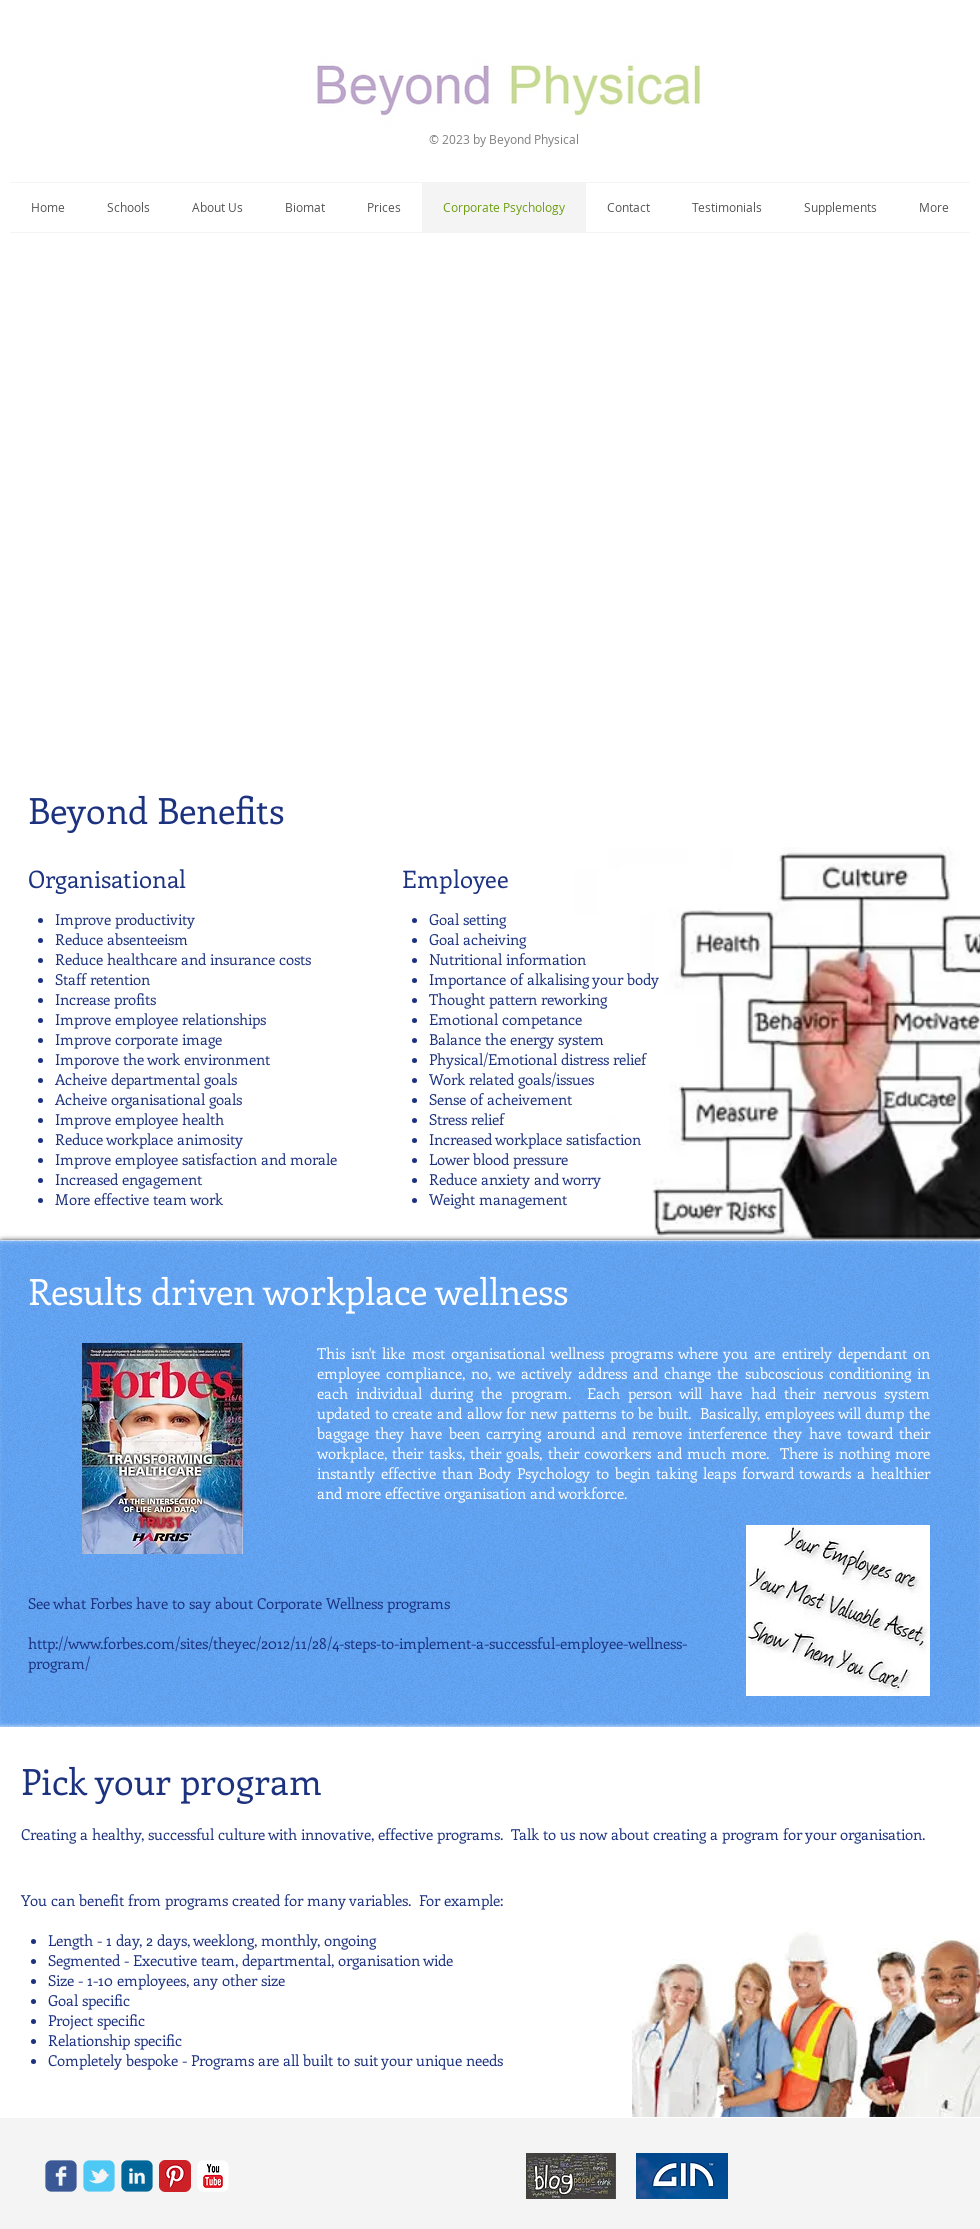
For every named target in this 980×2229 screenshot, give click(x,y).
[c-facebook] (61, 2176)
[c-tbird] (99, 2176)
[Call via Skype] (281, 2176)
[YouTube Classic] (213, 2176)
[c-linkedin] (137, 2176)
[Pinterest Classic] (175, 2176)
